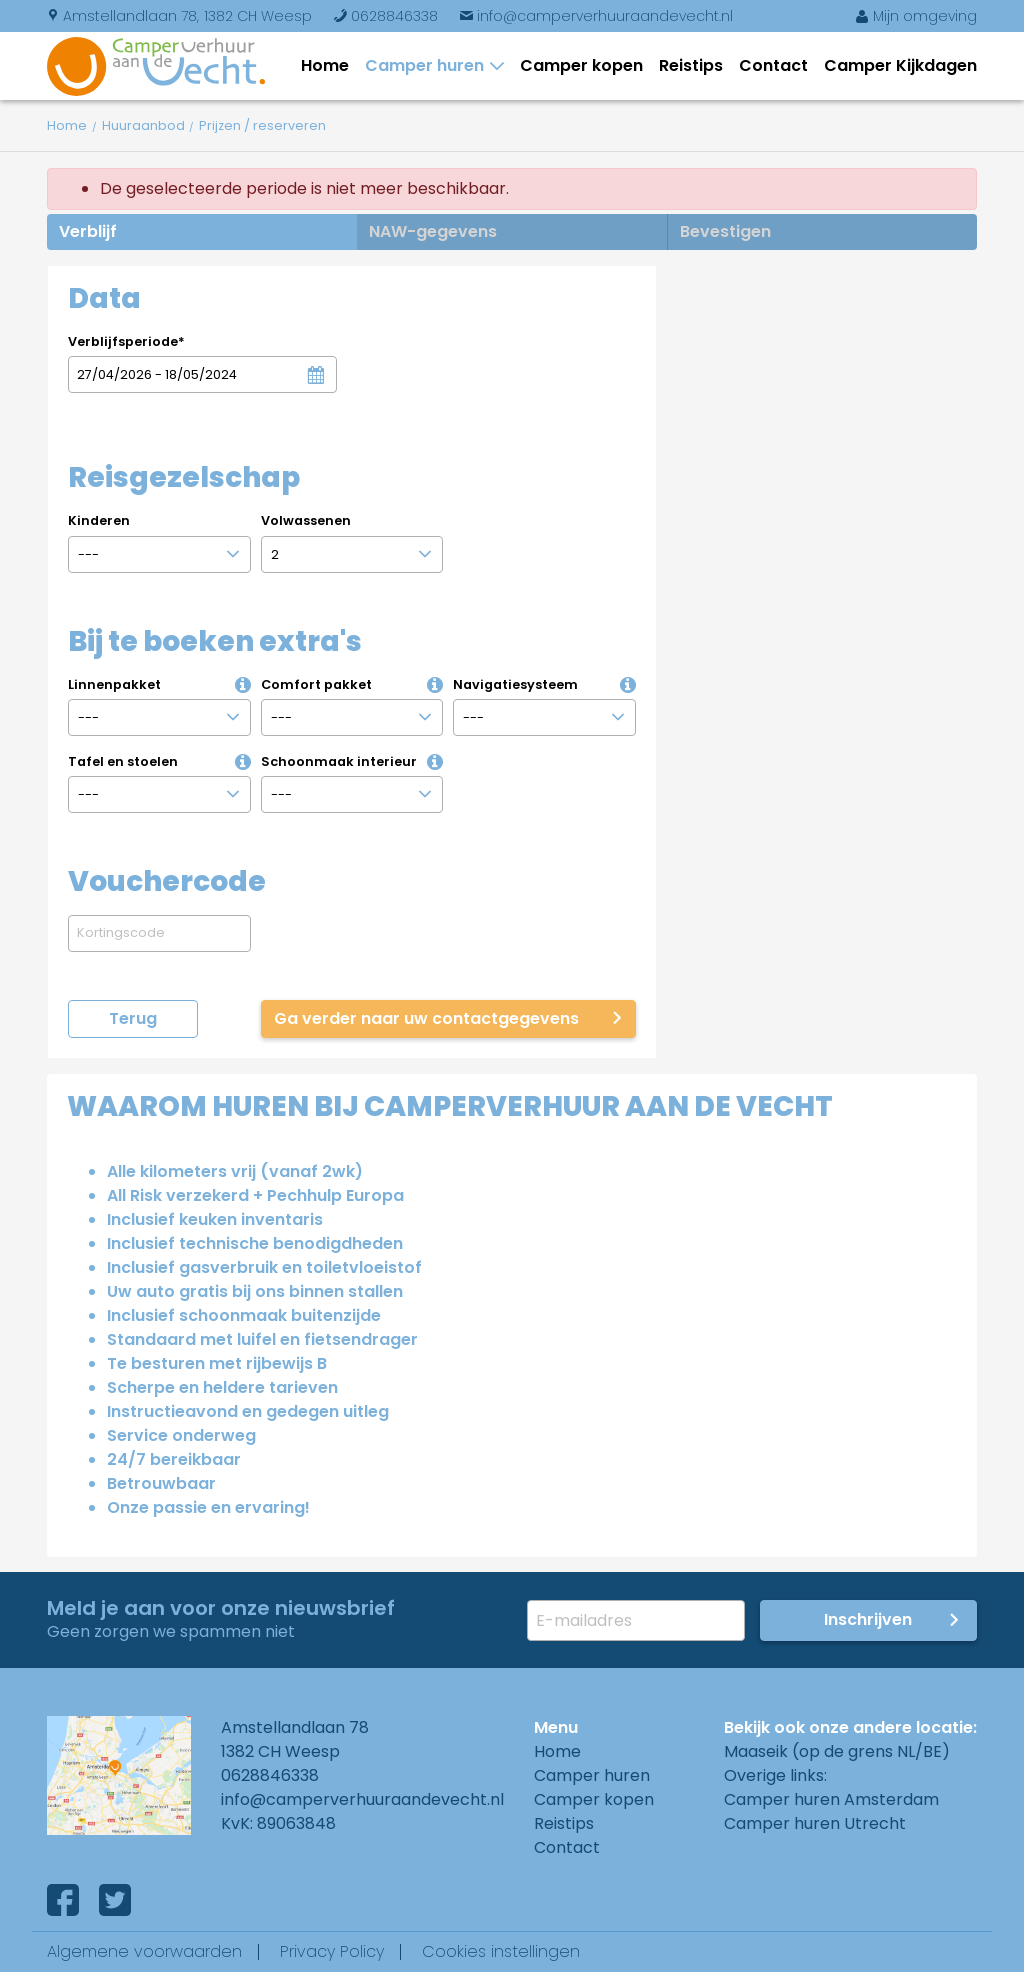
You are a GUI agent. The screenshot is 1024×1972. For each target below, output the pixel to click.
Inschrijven (868, 1619)
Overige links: (775, 1775)
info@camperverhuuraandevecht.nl (596, 16)
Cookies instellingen (501, 1951)
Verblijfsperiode (126, 341)
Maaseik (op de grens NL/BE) (837, 1751)
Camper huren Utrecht (815, 1823)
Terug (133, 1018)
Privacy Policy (332, 1951)
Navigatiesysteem (547, 684)
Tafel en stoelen (162, 761)
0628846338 (385, 16)
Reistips (691, 65)
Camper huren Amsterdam (831, 1799)
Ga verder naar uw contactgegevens (426, 1018)
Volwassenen (306, 520)
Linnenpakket (162, 684)
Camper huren (428, 65)
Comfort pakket (355, 684)
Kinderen (99, 520)
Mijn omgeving (916, 16)
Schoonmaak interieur (355, 761)
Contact (773, 65)
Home (325, 65)
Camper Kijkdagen (900, 65)
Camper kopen (581, 65)
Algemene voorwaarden (144, 1951)
